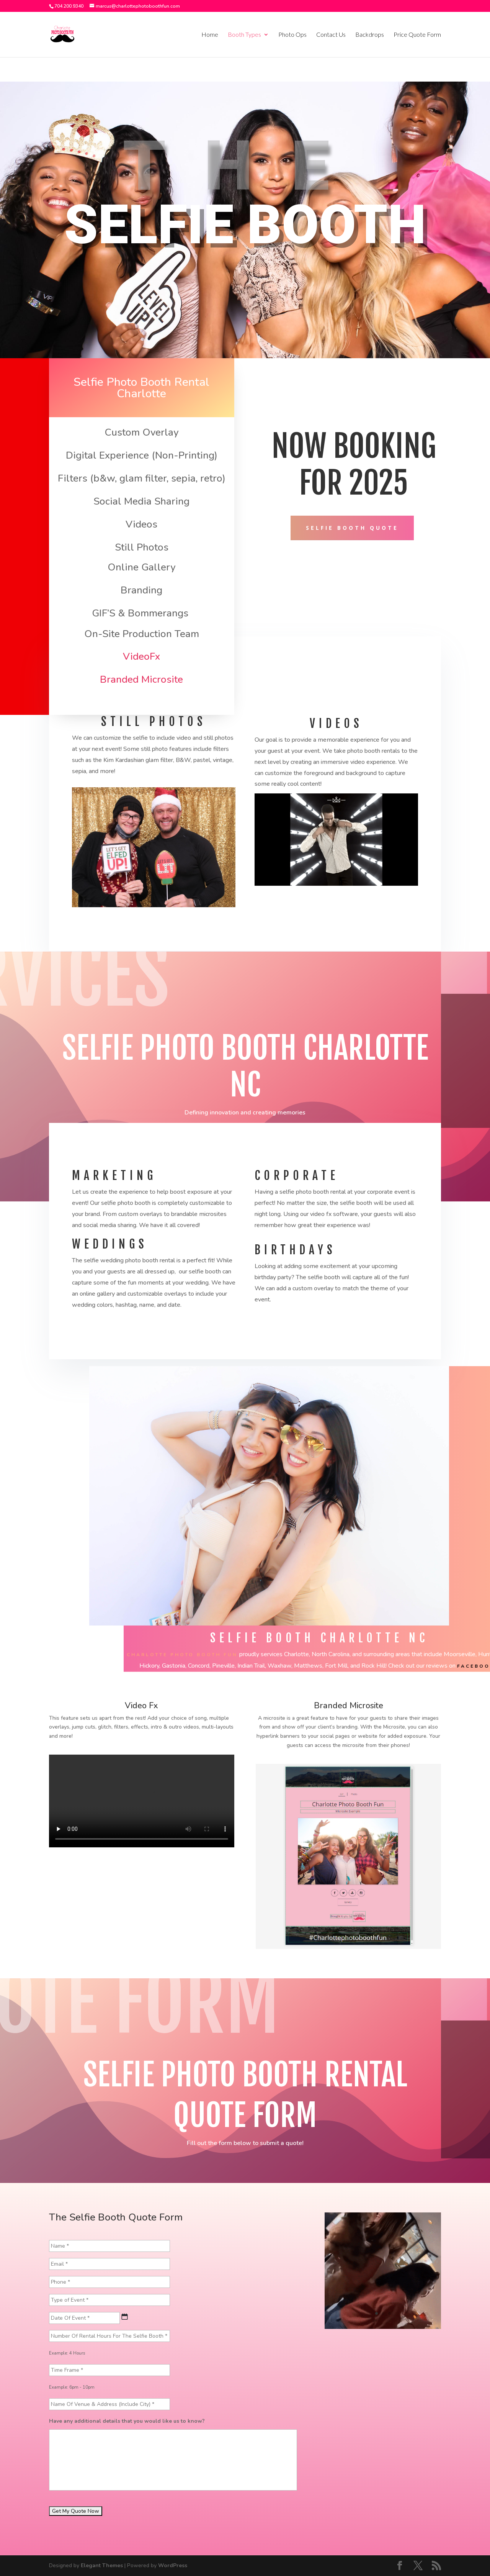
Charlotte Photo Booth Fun (182, 1655)
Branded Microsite (141, 679)
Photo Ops (292, 35)
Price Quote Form (417, 35)
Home (209, 35)
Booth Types (244, 35)
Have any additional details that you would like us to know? (127, 2421)
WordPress (172, 2565)
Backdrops (369, 35)
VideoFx (141, 656)
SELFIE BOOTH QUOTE (352, 527)
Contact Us (331, 35)
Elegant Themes (102, 2565)
